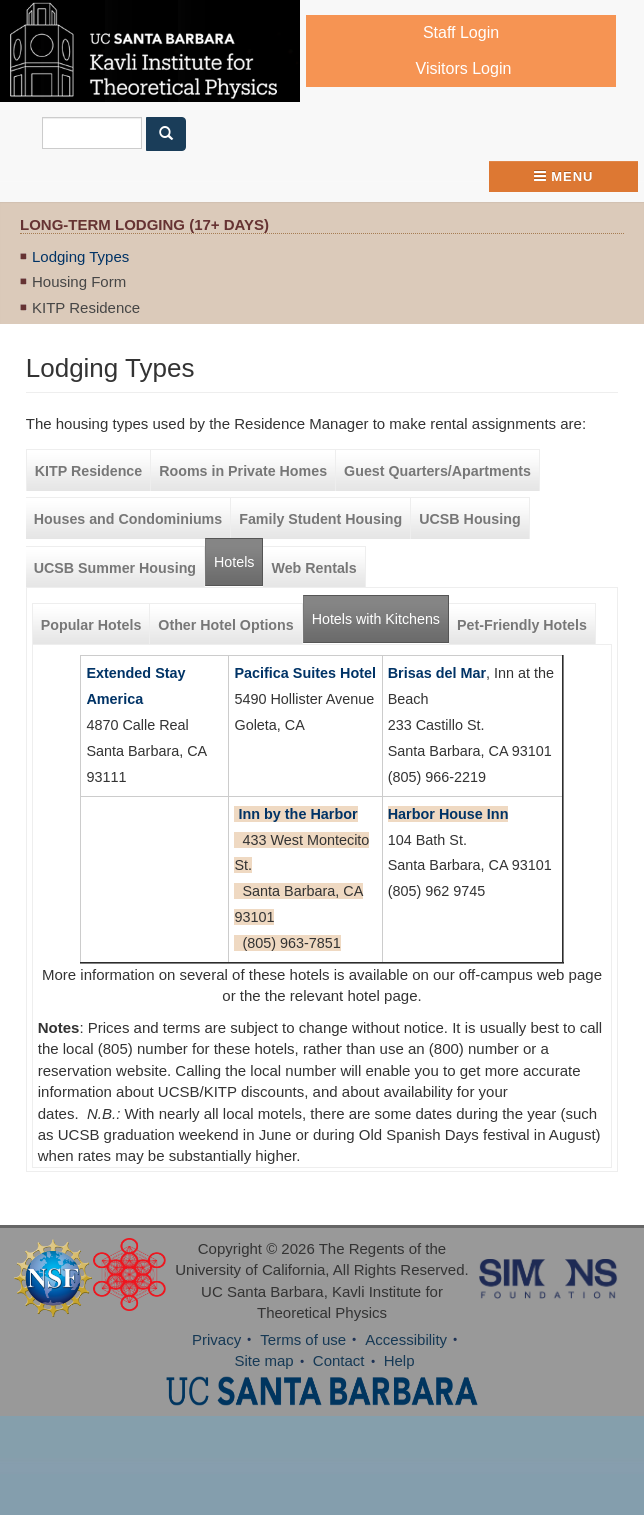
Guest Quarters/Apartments (437, 471)
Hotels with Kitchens (380, 611)
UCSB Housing (469, 519)
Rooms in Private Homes (243, 471)
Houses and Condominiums (128, 519)
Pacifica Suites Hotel (305, 673)
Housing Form (79, 281)
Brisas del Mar (437, 673)
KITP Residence (86, 307)
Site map (263, 1360)
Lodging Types (80, 256)
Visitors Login (464, 68)
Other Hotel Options (225, 625)
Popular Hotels (91, 625)
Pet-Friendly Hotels (522, 625)
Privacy (216, 1339)
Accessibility (406, 1339)
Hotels (234, 562)
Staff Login (461, 32)
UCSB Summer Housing (115, 568)
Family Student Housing (320, 519)
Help (399, 1360)
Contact (339, 1360)
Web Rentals (313, 568)
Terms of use (303, 1339)
